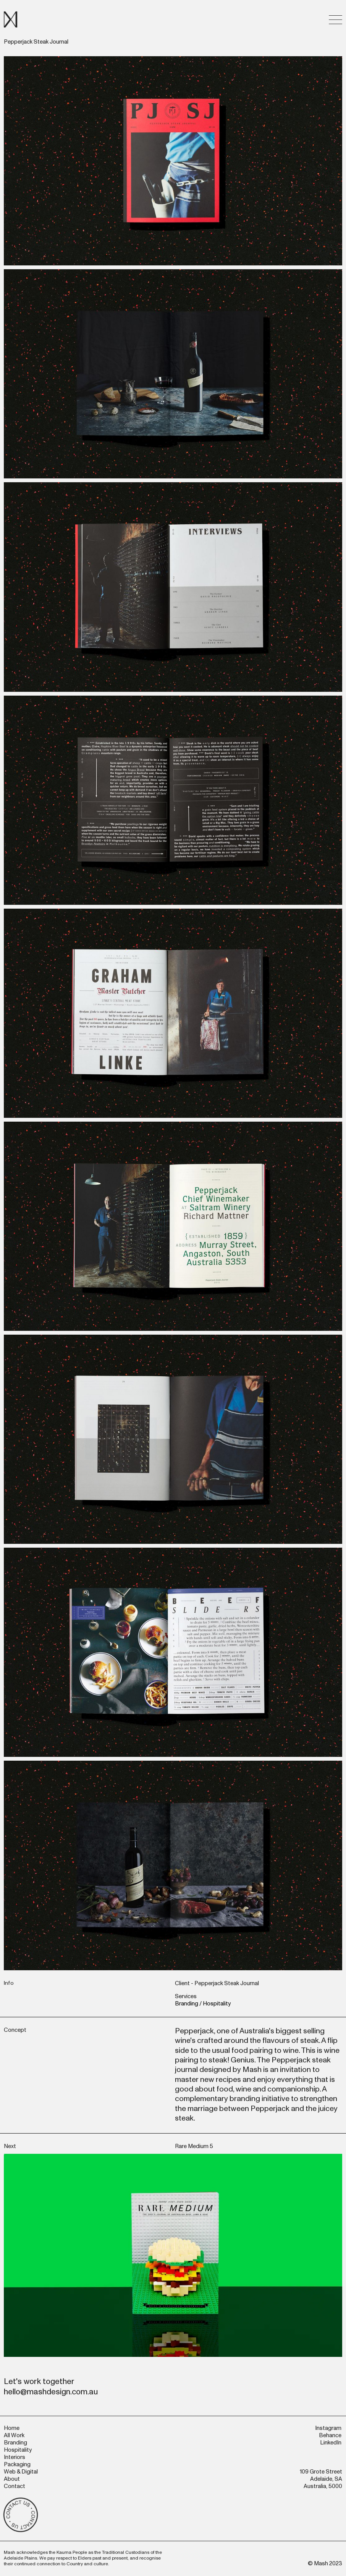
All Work (14, 2435)
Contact (14, 2486)
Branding (186, 2003)
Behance (330, 2435)
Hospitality (217, 2003)
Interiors (14, 2457)
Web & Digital (21, 2471)
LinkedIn (330, 2442)
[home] (10, 19)
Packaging (17, 2464)
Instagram (328, 2428)
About (12, 2479)
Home (11, 2428)
